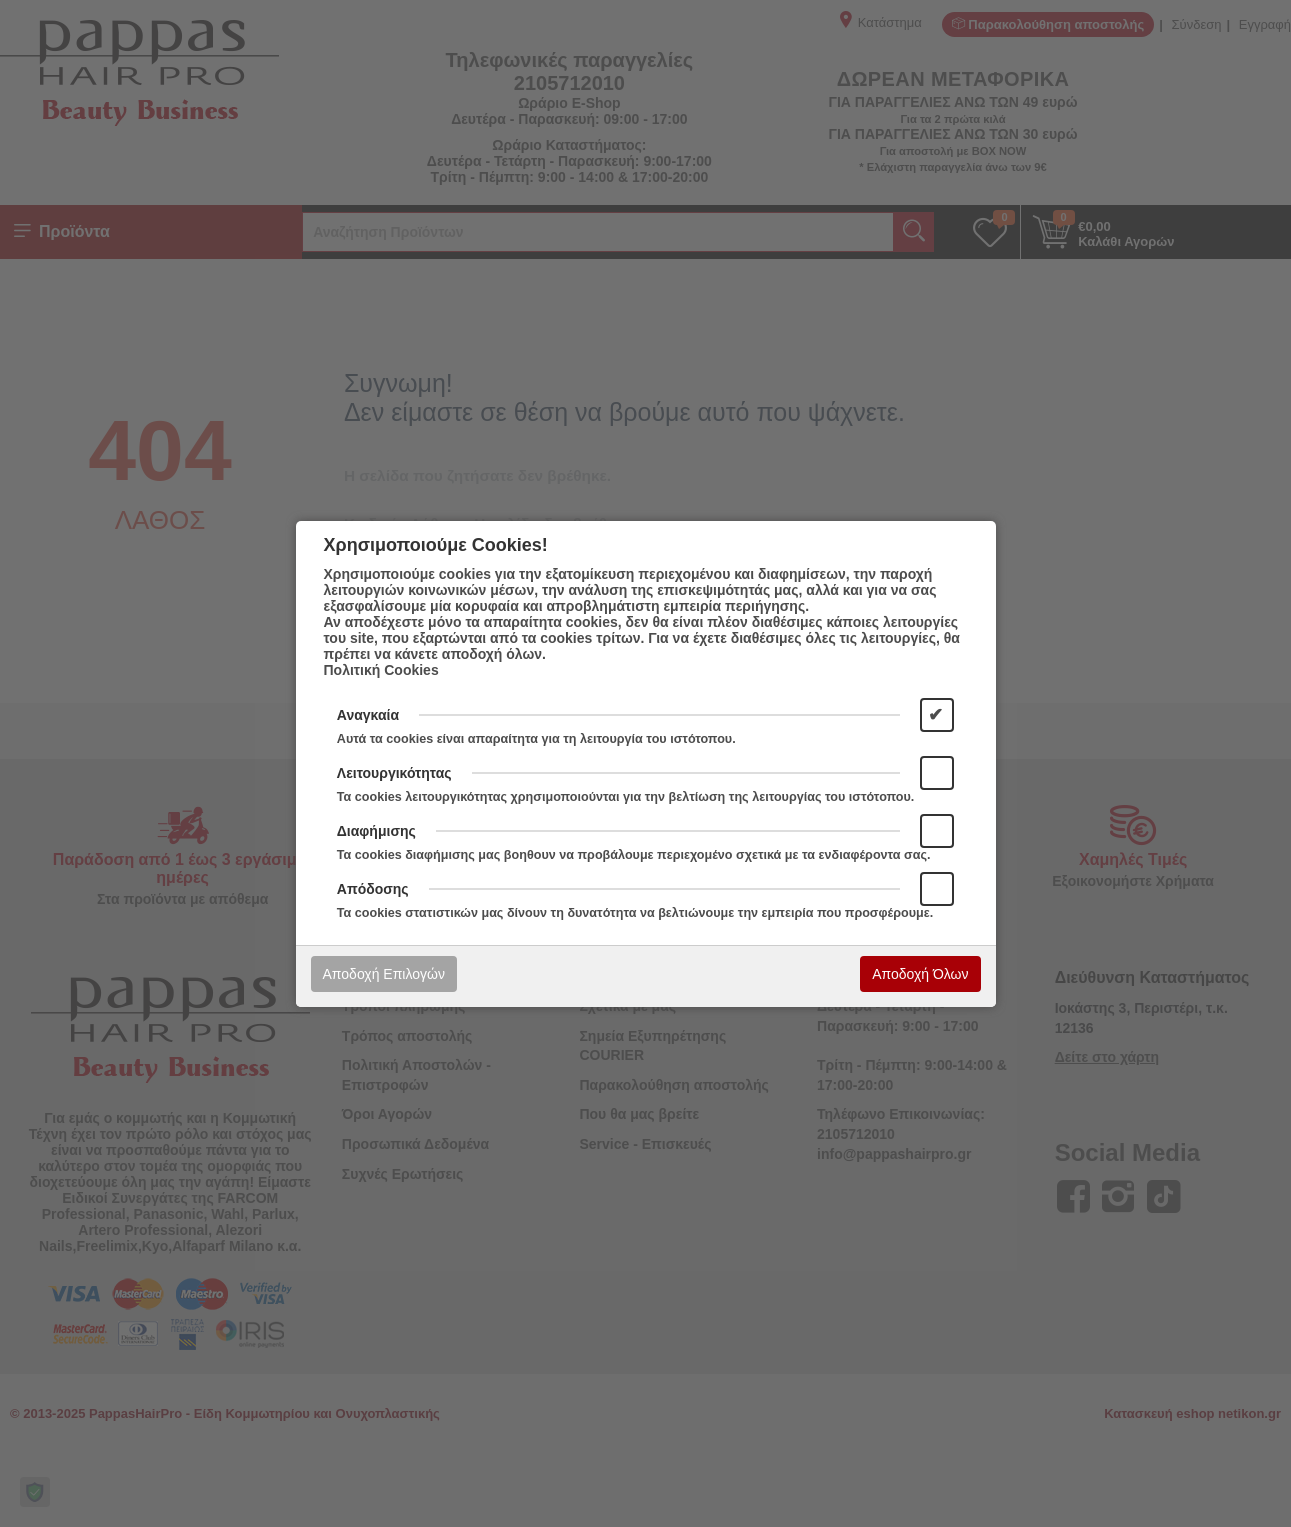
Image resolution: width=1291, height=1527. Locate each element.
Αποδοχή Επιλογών (384, 974)
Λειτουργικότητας (394, 773)
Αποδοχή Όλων (920, 974)
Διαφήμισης (376, 831)
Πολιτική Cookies (381, 670)
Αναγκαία (368, 715)
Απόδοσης (373, 889)
